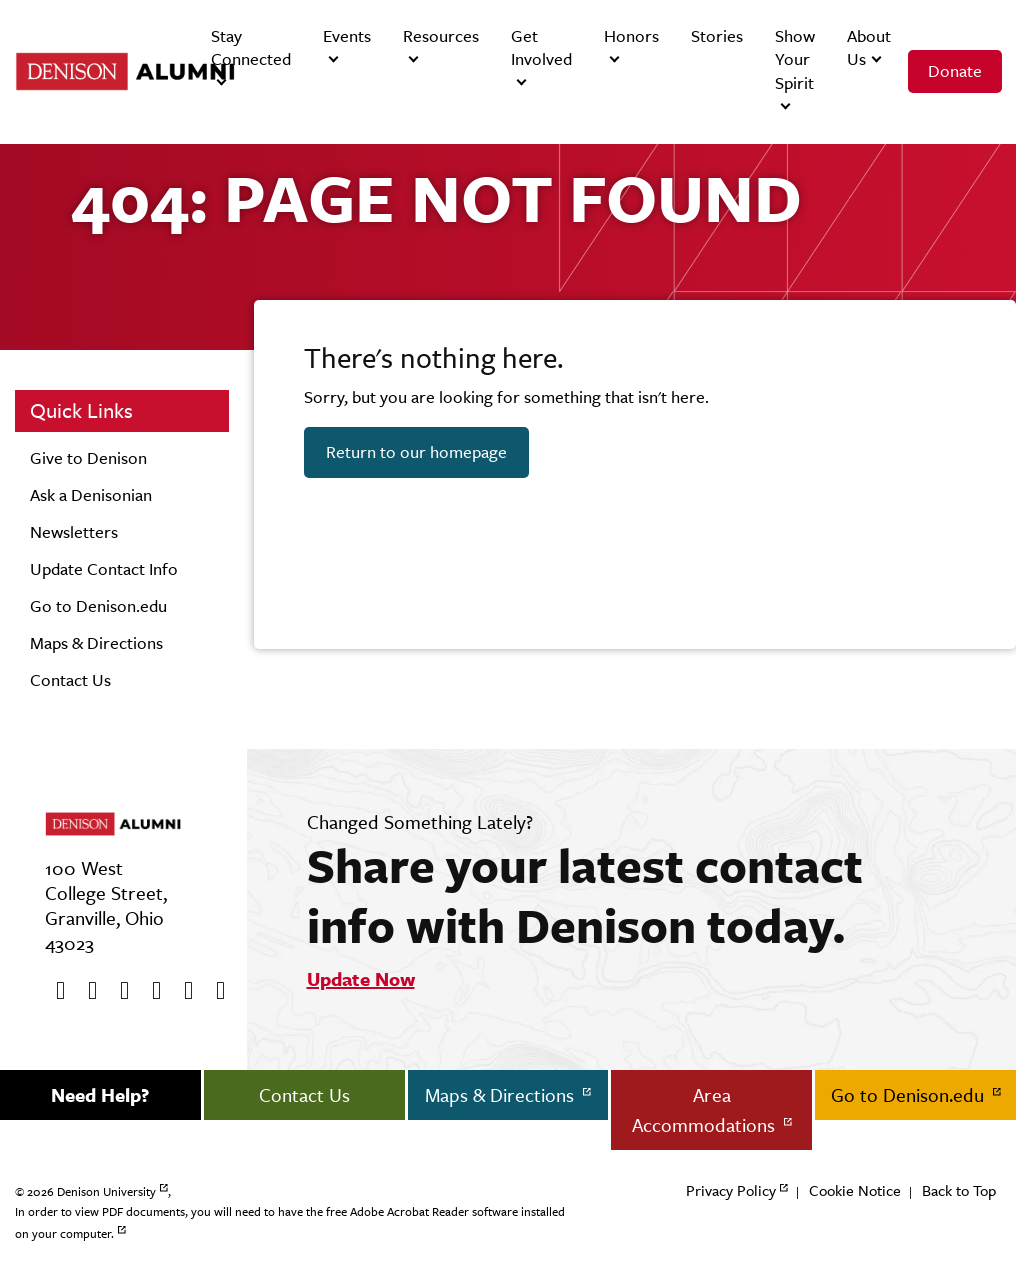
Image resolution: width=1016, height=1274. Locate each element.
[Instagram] (150, 991)
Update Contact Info (104, 569)
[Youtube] (118, 991)
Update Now (361, 979)
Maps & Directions (96, 643)
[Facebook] (54, 991)
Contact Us (70, 680)
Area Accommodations (706, 1110)
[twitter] (86, 991)
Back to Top (959, 1190)
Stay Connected (251, 47)
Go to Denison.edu (98, 606)
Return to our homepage (416, 452)
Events (347, 36)
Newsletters (74, 532)
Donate (955, 71)
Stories (717, 36)
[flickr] (182, 991)
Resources (441, 36)
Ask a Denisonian (91, 495)
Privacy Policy (731, 1190)
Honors (631, 36)
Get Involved (541, 47)
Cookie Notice (855, 1190)
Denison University (106, 1192)
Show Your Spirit (795, 59)
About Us (869, 47)
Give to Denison (88, 458)
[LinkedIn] (214, 991)
